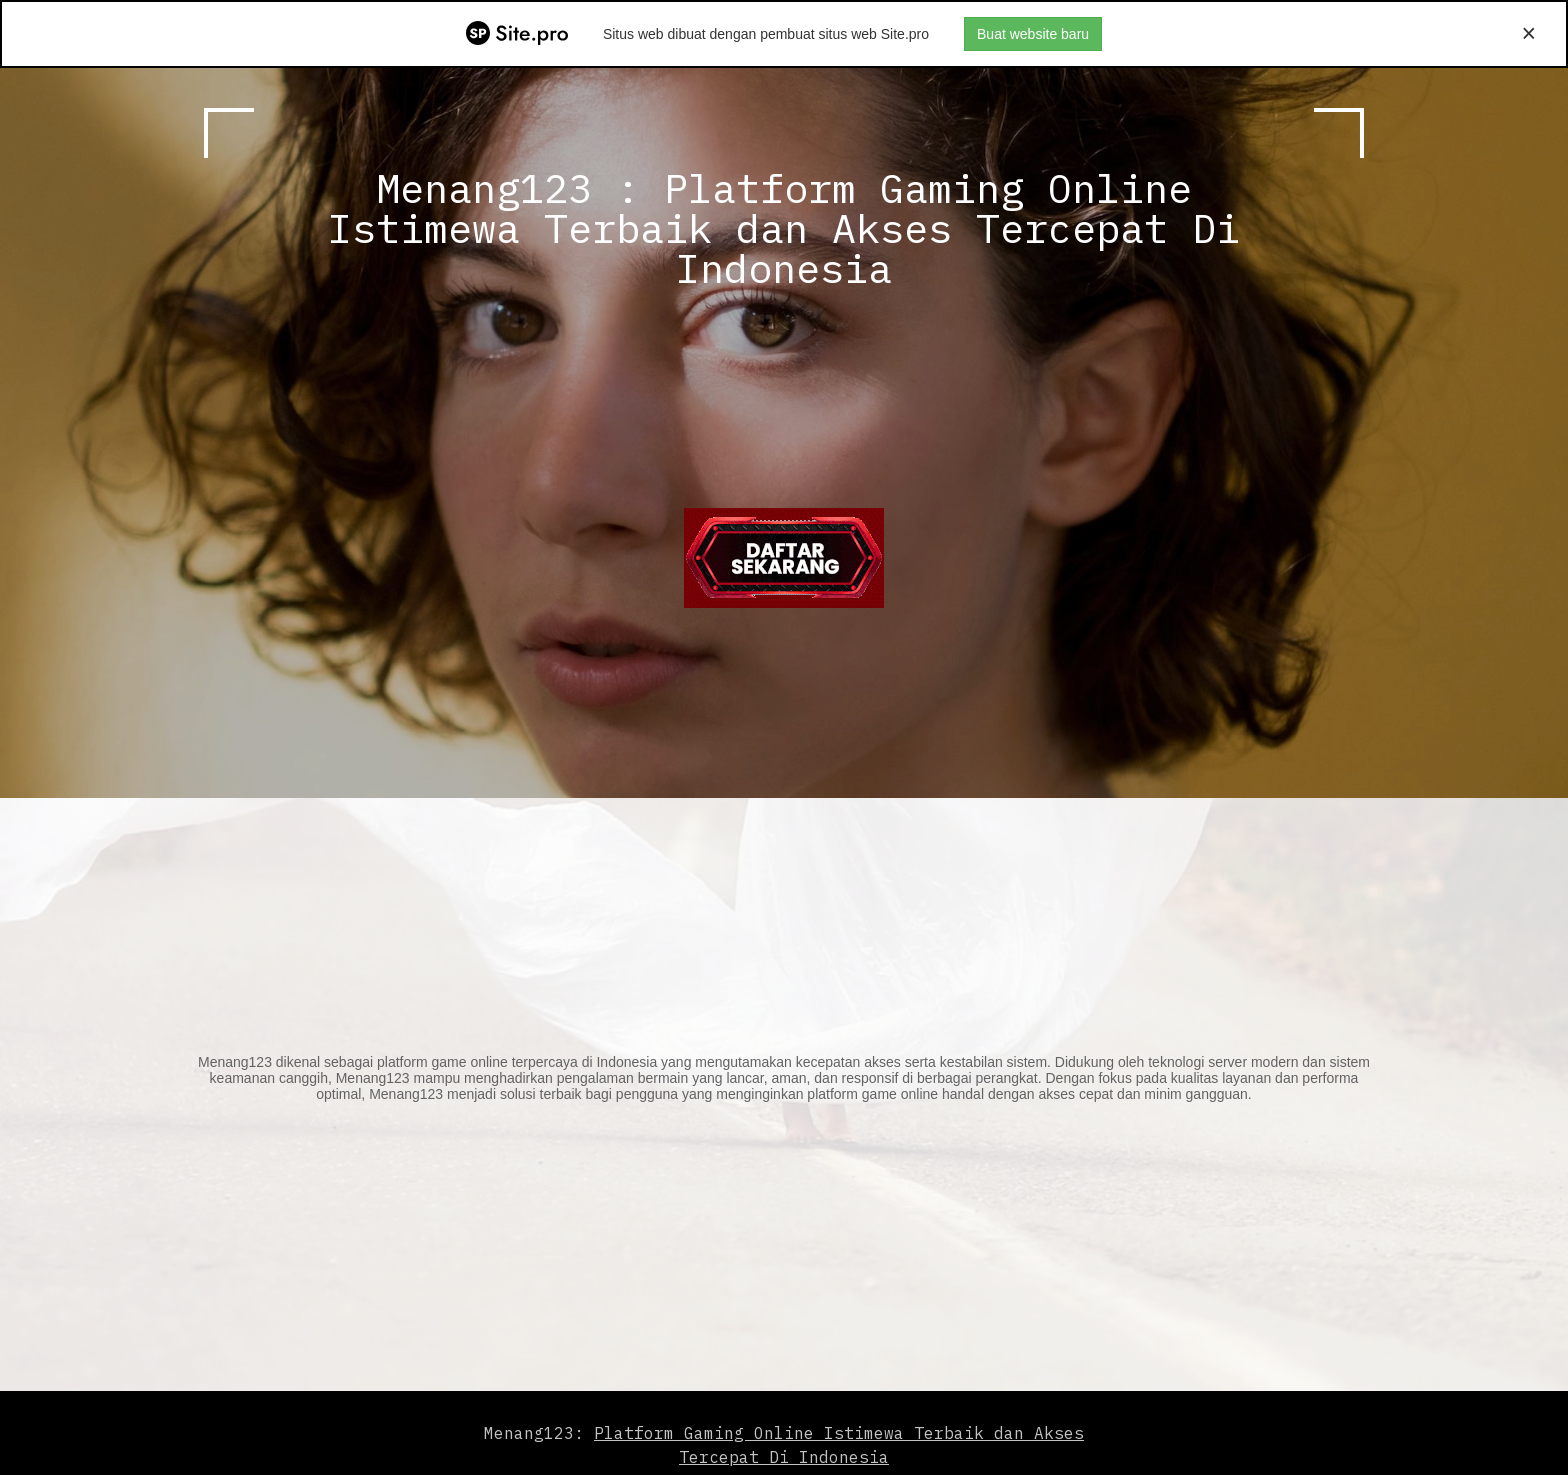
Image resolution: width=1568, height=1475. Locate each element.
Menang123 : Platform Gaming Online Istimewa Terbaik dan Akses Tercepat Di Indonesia (784, 228)
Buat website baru (1033, 34)
